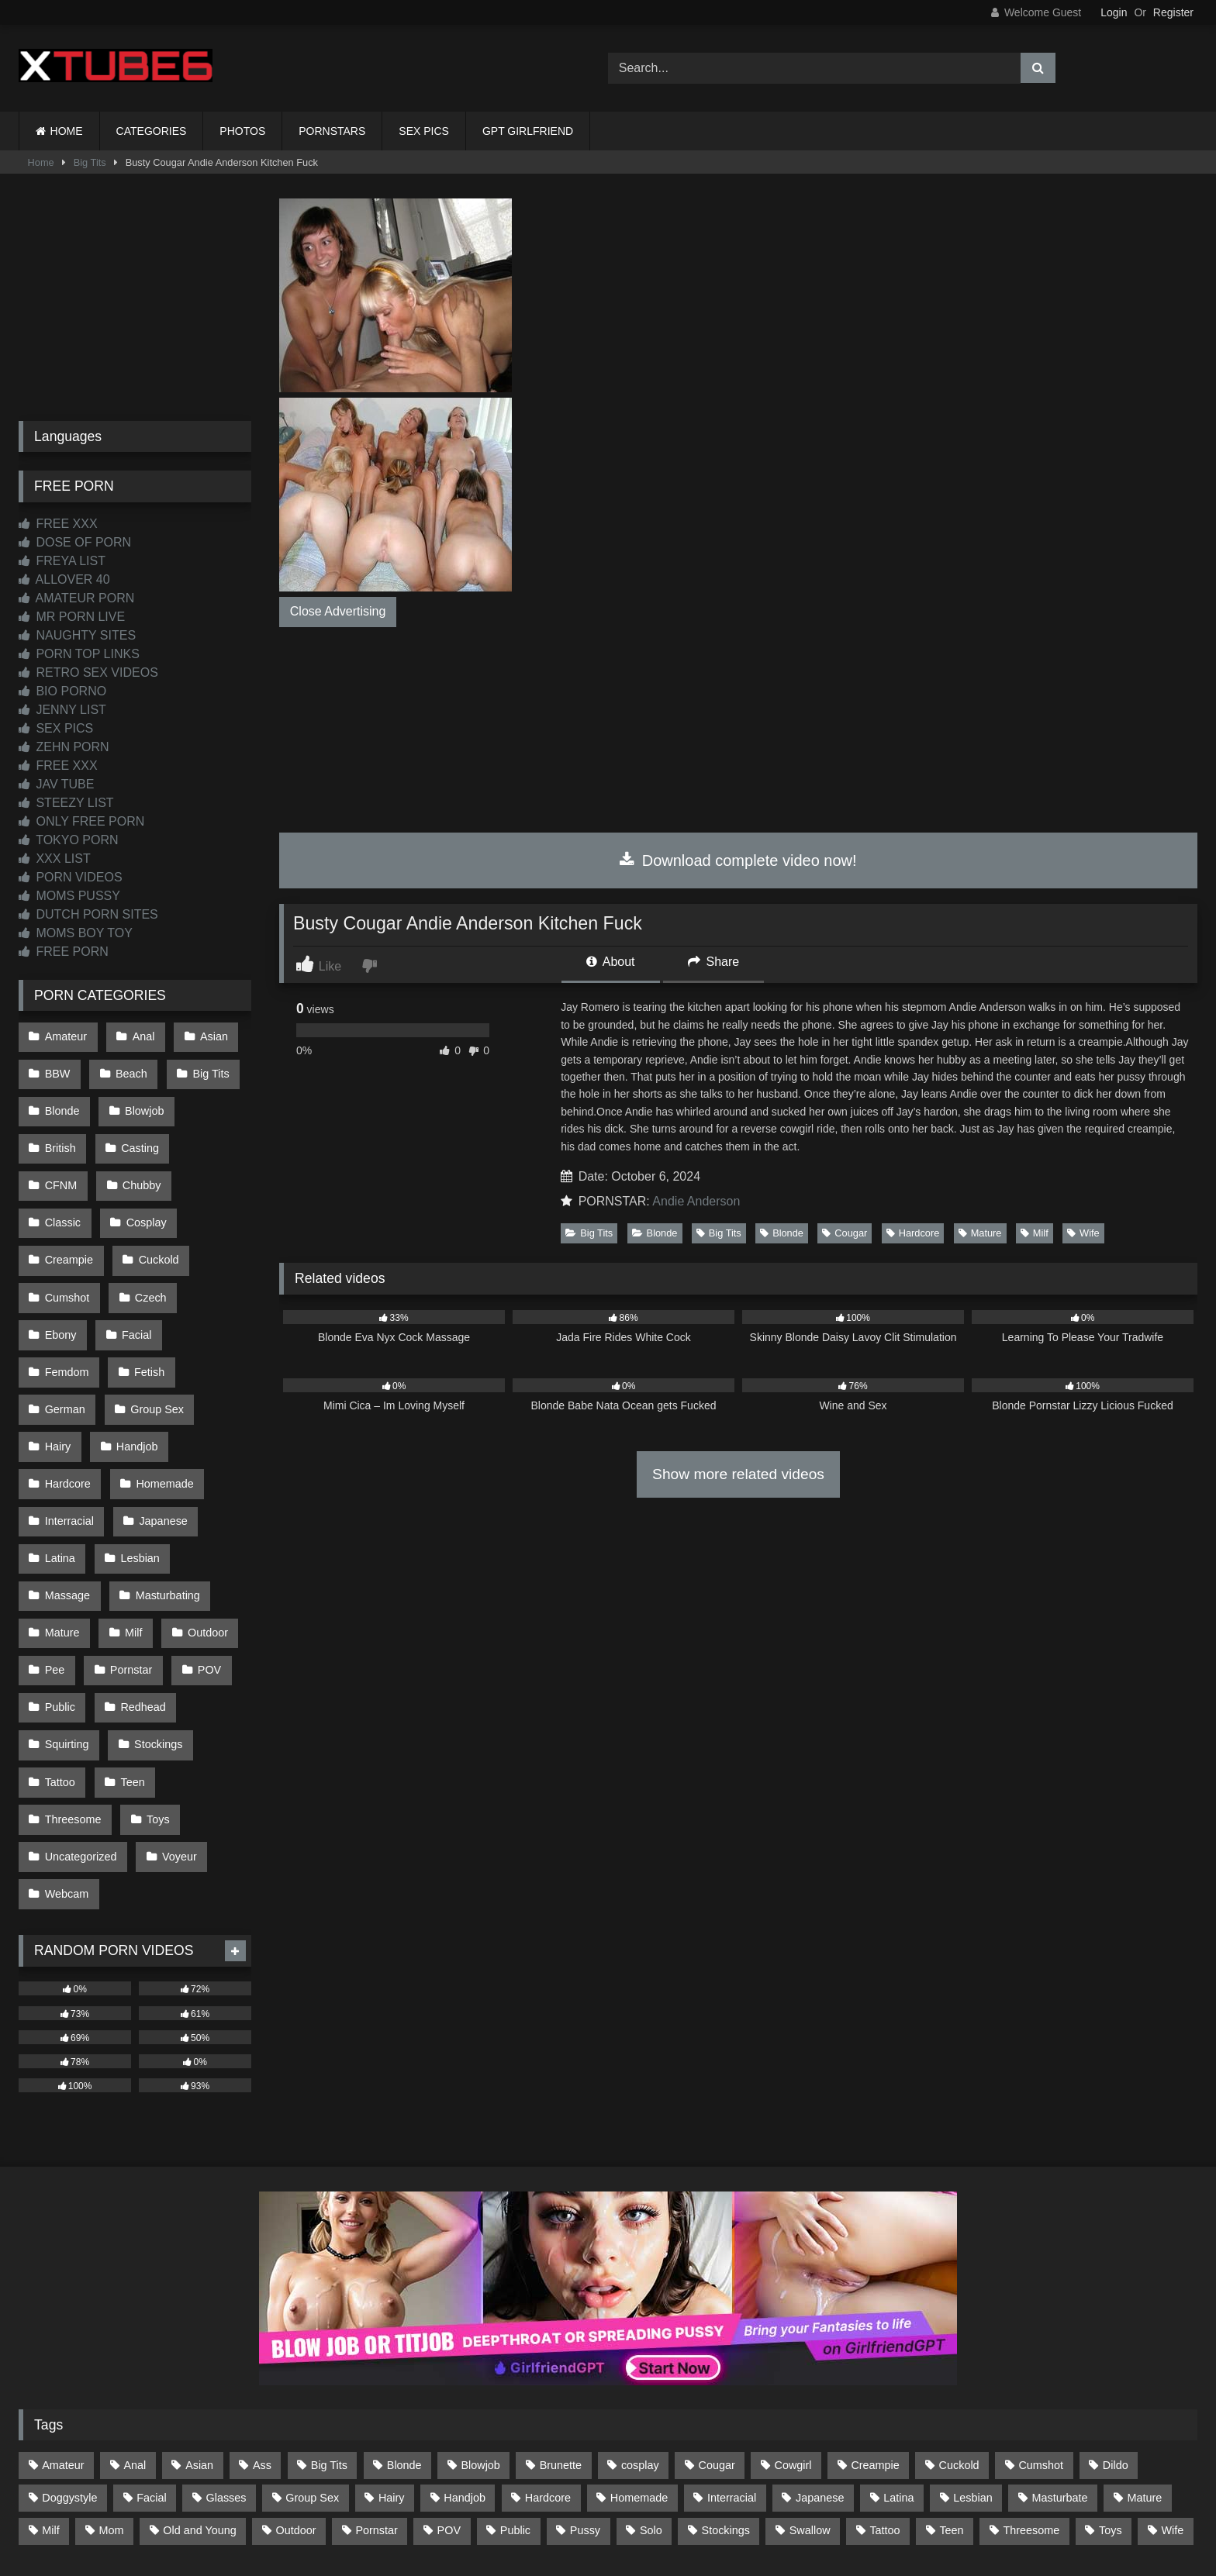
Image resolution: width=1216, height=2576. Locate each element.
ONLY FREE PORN (81, 821)
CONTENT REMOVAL (686, 2507)
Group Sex (154, 1330)
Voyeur (176, 1724)
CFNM (215, 1133)
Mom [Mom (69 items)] (110, 2390)
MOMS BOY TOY (76, 933)
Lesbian (136, 1461)
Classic (143, 1166)
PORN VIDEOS (71, 877)
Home (41, 162)
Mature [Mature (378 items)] (1144, 2357)
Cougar (844, 1233)
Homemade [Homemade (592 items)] (639, 2357)
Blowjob (141, 1101)
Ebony (134, 1264)
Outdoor (201, 1527)
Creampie (151, 1199)
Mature (980, 1233)
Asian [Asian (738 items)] (199, 2325)
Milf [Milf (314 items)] (50, 2390)
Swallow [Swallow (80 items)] (810, 2390)
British (59, 1133)
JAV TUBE (56, 784)
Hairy (57, 1363)
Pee (54, 1560)
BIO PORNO (62, 691)
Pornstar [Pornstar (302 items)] (376, 2390)
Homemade (161, 1396)
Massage (66, 1494)
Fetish (146, 1297)
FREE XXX (58, 523)
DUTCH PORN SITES (88, 914)
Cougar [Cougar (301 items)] (717, 2325)
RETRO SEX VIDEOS (88, 672)
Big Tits (90, 162)
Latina (59, 1461)
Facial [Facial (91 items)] (151, 2357)
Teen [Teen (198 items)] (951, 2390)
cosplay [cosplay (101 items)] (640, 2325)
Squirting (66, 1625)
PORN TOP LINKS (79, 653)
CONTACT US (508, 2507)
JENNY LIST (62, 709)
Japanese (160, 1428)
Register (1173, 12)
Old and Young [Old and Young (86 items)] (199, 2390)
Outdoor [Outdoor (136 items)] (296, 2390)
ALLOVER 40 (64, 579)
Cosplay (64, 1199)
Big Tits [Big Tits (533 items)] (329, 2325)
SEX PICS (424, 131)
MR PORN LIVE (72, 616)
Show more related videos (738, 1474)
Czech (60, 1264)
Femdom (66, 1297)
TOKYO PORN (69, 840)
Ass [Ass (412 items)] (262, 2325)
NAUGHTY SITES (77, 635)
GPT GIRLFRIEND (527, 131)
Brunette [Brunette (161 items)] (561, 2325)
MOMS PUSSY (69, 895)
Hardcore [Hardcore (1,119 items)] (548, 2357)
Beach (128, 1068)
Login (1113, 12)
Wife (1083, 1233)
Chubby (63, 1166)
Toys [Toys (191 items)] (1110, 2390)
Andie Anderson (696, 1201)
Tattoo (59, 1658)
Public (59, 1592)
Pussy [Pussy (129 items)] (585, 2390)
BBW (57, 1068)
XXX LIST (55, 858)
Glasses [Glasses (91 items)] (226, 2357)
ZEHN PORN (64, 746)
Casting (137, 1133)
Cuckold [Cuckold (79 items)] (959, 2325)
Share (713, 961)
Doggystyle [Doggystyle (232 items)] (69, 2357)
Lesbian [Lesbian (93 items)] (972, 2357)
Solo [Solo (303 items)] (651, 2390)
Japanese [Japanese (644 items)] (820, 2357)
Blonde (655, 1233)
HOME (66, 131)
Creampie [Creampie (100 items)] (875, 2325)
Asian (208, 1035)
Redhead (139, 1592)
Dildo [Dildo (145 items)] (1115, 2325)
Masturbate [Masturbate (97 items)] (1060, 2357)
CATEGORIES (151, 131)
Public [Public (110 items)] (515, 2390)
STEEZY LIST (66, 802)
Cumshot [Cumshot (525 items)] (1040, 2325)
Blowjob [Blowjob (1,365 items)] (480, 2325)
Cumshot (149, 1232)
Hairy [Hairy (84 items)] (391, 2357)
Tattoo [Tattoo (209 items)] (884, 2390)
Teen (129, 1658)
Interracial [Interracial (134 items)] (731, 2357)
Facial (208, 1264)
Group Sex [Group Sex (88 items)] (312, 2357)
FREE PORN (64, 951)
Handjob (134, 1363)
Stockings (155, 1625)
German (64, 1330)
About (610, 961)
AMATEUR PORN (76, 598)
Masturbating (164, 1494)
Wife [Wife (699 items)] (1173, 2390)
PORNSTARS (332, 131)
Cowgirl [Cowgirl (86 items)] (793, 2325)
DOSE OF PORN (75, 542)
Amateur (65, 1035)
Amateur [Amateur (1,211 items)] (63, 2325)
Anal (140, 1035)
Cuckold (64, 1232)
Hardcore (913, 1233)
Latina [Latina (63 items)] (898, 2357)
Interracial (68, 1428)
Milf (1034, 1233)
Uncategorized (80, 1724)
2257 (586, 2507)
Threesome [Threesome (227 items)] (1031, 2390)
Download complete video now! (738, 860)
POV (203, 1560)
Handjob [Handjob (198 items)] (464, 2357)
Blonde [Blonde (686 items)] (404, 2325)
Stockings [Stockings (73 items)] (726, 2390)
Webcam (66, 1756)
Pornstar (128, 1560)
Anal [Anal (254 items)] (134, 2325)
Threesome (72, 1691)
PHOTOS (242, 131)
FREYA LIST (62, 560)
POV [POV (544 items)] (449, 2390)
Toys (155, 1691)
